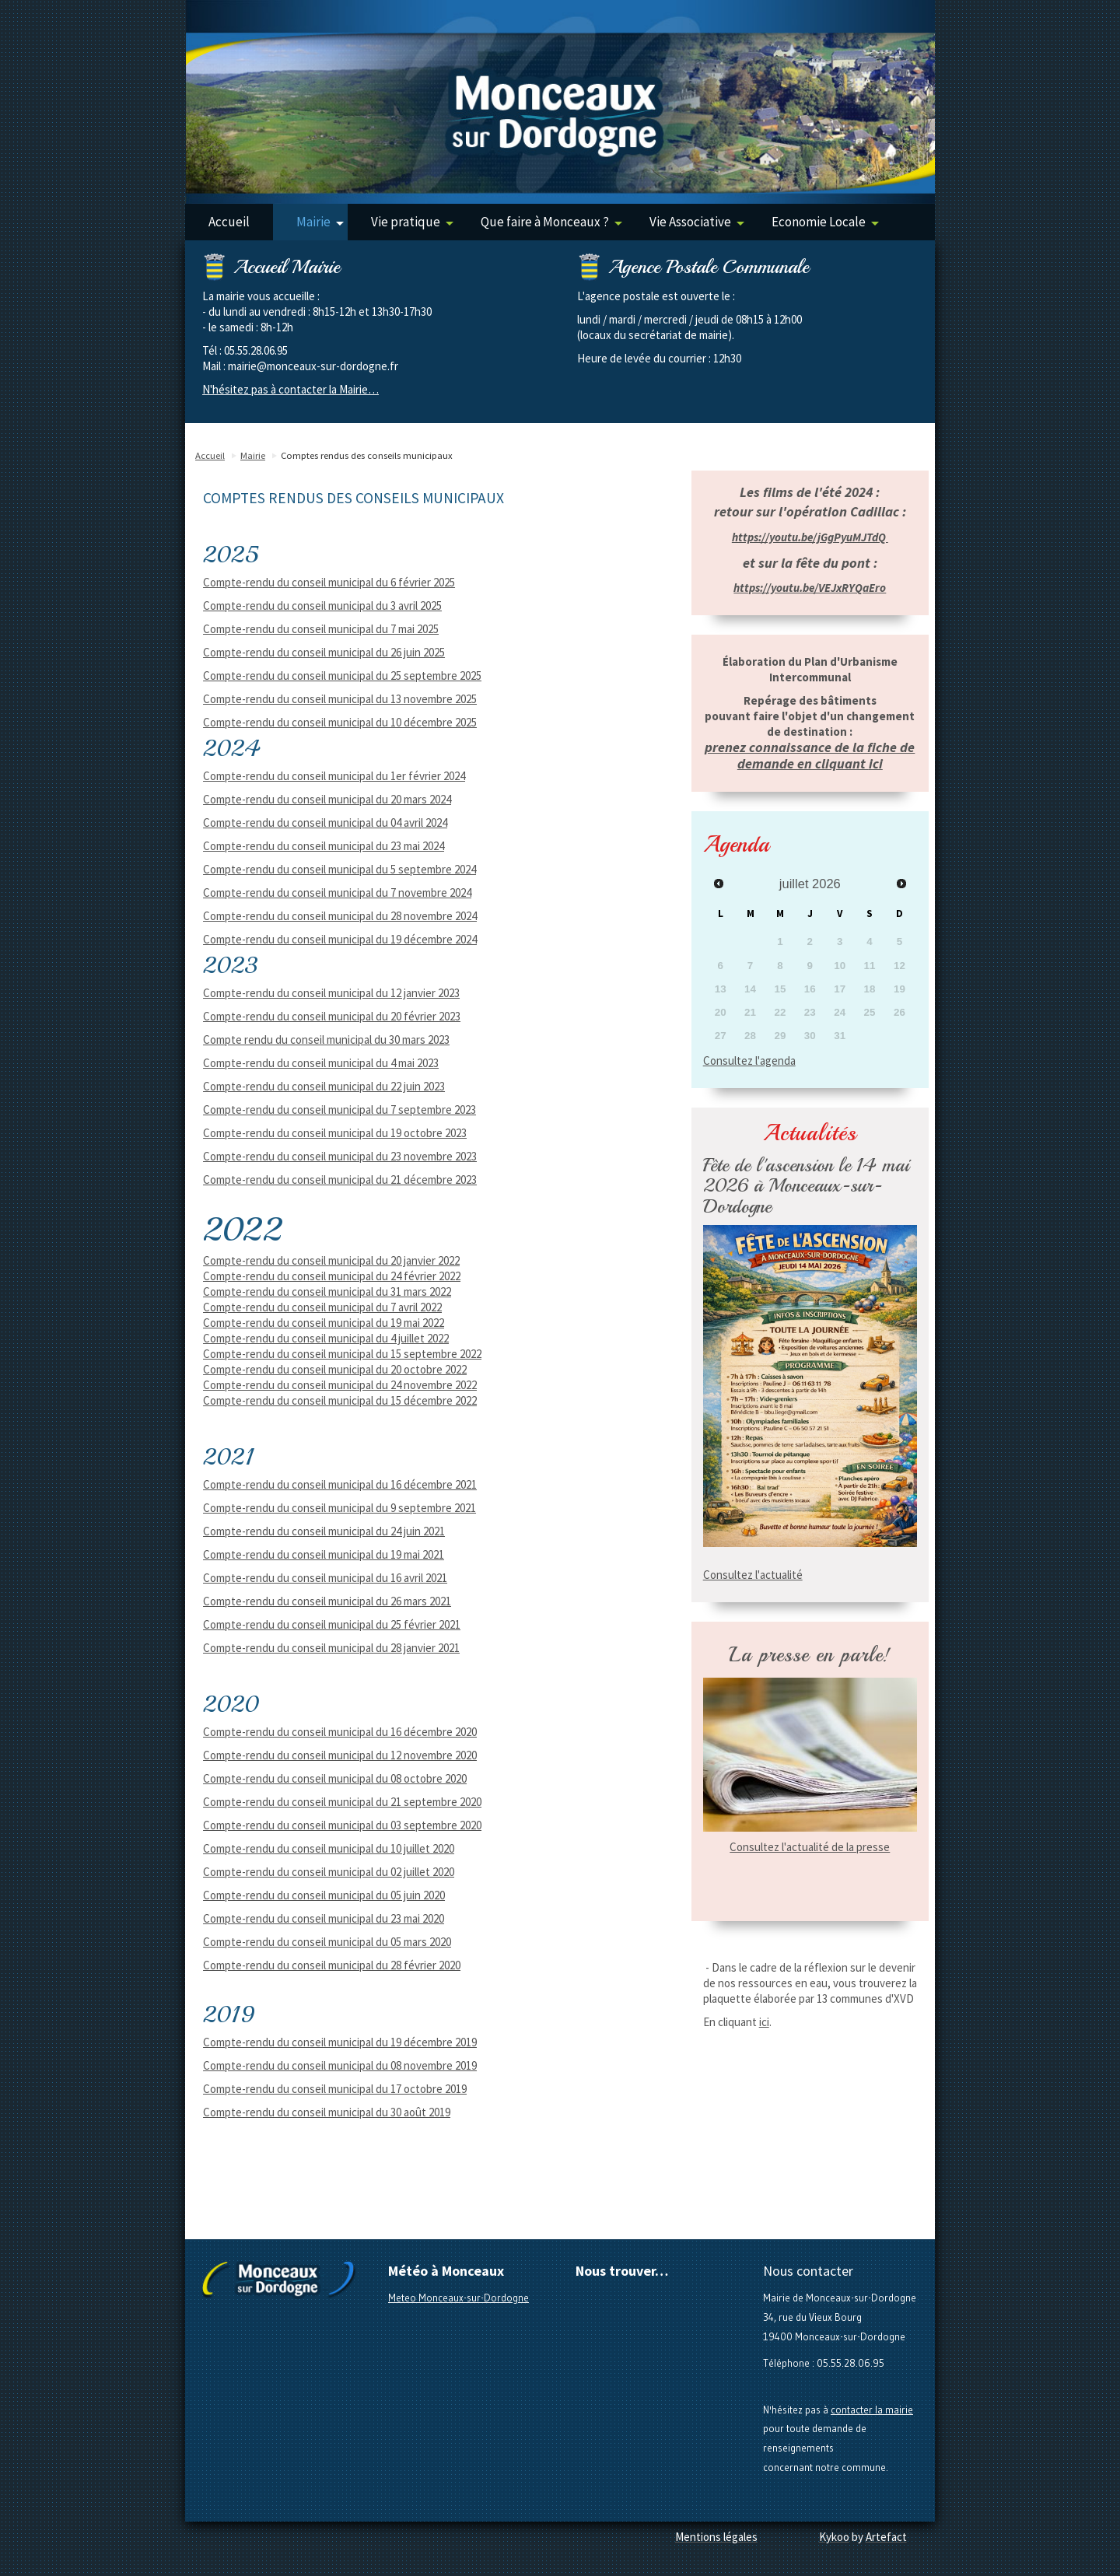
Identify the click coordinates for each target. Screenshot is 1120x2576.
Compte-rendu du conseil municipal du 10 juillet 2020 (328, 1848)
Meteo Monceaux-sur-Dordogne (458, 2297)
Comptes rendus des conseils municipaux (367, 455)
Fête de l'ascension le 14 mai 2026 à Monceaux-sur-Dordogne (806, 1185)
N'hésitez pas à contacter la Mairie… (290, 389)
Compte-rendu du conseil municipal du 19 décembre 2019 (340, 2042)
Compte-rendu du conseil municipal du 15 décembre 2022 (340, 1400)
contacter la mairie (872, 2409)
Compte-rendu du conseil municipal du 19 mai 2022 (323, 1322)
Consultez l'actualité (753, 1574)
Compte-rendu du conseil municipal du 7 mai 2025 (321, 628)
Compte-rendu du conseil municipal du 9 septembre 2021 (339, 1507)
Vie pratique (412, 221)
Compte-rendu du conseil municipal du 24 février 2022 (331, 1276)
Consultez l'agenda (749, 1060)
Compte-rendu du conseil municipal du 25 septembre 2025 (342, 675)
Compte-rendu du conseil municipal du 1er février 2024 (334, 775)
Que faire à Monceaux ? (551, 221)
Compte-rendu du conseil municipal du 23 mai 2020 (323, 1918)
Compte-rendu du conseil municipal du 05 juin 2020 (324, 1895)
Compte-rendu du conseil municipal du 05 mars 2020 (327, 1941)
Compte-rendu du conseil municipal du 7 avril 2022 (322, 1307)
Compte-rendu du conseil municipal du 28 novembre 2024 (340, 915)
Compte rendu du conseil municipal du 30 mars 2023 (326, 1039)
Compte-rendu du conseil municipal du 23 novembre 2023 (340, 1156)
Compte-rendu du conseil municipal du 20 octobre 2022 (335, 1369)
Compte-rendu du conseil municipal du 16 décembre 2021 (340, 1484)
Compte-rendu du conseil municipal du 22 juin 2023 (324, 1086)
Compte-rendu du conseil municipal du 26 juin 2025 (324, 652)
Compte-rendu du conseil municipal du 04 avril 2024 (325, 822)
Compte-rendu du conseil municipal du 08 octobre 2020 (335, 1778)
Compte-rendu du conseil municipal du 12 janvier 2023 (331, 992)
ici (764, 2021)
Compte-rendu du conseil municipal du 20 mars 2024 (327, 799)
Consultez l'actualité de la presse (810, 1846)
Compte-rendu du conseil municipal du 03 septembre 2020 (342, 1825)
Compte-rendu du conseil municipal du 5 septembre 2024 (339, 869)
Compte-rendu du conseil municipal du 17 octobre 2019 (335, 2088)
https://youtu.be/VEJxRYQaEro (809, 587)
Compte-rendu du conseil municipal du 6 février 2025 (329, 582)
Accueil (229, 221)
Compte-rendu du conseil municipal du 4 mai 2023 (321, 1062)
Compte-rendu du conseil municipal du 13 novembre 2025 (340, 698)
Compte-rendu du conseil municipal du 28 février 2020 (331, 1965)
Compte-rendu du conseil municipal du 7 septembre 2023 (339, 1109)
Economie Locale (825, 221)
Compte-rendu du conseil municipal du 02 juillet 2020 (328, 1871)
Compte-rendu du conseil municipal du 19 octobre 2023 (335, 1132)
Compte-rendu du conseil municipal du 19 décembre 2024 (340, 939)
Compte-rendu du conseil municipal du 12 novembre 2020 (340, 1755)
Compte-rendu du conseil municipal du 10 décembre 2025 (340, 722)
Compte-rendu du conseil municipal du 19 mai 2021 (323, 1554)
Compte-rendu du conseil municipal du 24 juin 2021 (324, 1531)
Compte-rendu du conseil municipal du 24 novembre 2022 (340, 1384)
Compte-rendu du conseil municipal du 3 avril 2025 (322, 605)
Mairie (320, 221)
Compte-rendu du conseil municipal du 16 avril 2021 (325, 1577)
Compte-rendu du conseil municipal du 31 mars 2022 (327, 1291)
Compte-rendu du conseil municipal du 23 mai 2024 (323, 845)
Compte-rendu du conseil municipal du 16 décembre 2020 (340, 1731)
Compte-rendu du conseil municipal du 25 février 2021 (331, 1624)
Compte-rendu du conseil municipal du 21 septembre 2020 (342, 1801)
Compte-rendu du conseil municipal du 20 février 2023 (331, 1016)
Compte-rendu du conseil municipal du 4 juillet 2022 (326, 1338)
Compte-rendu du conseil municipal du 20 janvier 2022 (331, 1260)
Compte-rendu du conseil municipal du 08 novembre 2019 (340, 2065)
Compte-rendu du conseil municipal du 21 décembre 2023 (340, 1179)
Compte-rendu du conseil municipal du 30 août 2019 (326, 2112)
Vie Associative (696, 221)
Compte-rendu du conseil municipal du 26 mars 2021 (327, 1601)
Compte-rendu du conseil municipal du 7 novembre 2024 (337, 892)
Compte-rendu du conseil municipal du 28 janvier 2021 (331, 1647)
